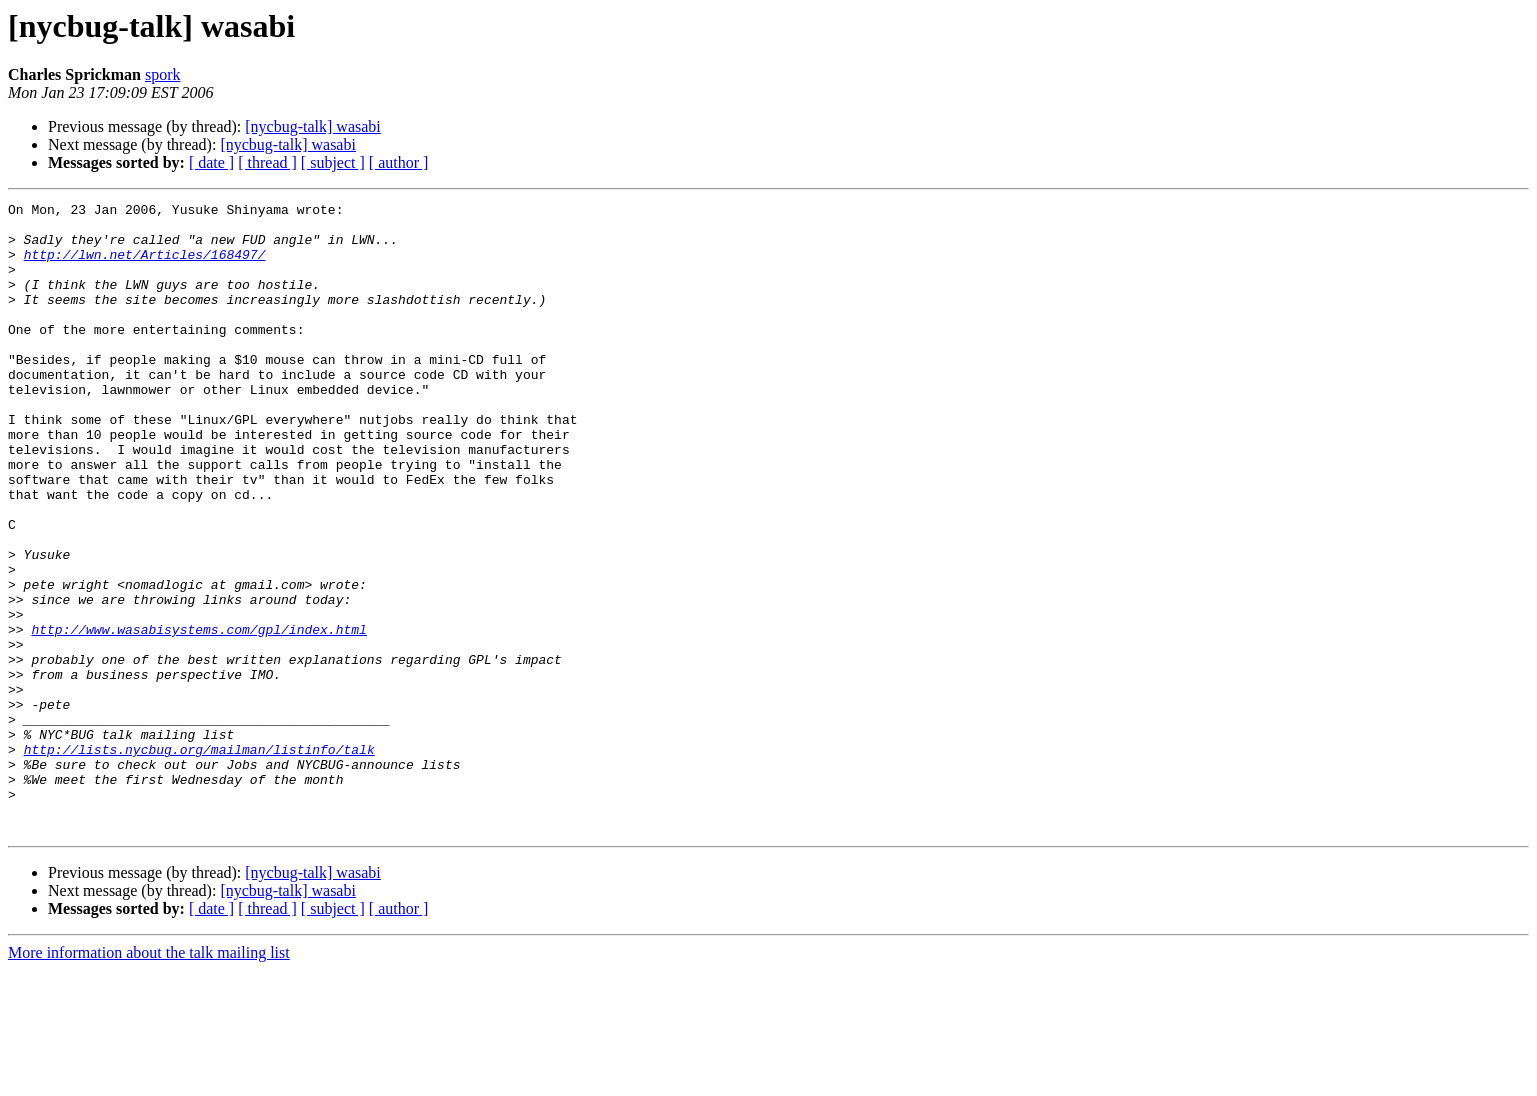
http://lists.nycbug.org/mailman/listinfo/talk (199, 860)
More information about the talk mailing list (149, 1078)
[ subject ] (333, 162)
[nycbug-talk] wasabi (313, 126)
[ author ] (399, 162)
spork (163, 74)
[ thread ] (267, 162)
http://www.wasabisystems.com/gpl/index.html (198, 716)
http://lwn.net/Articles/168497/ (145, 266)
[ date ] (211, 162)
